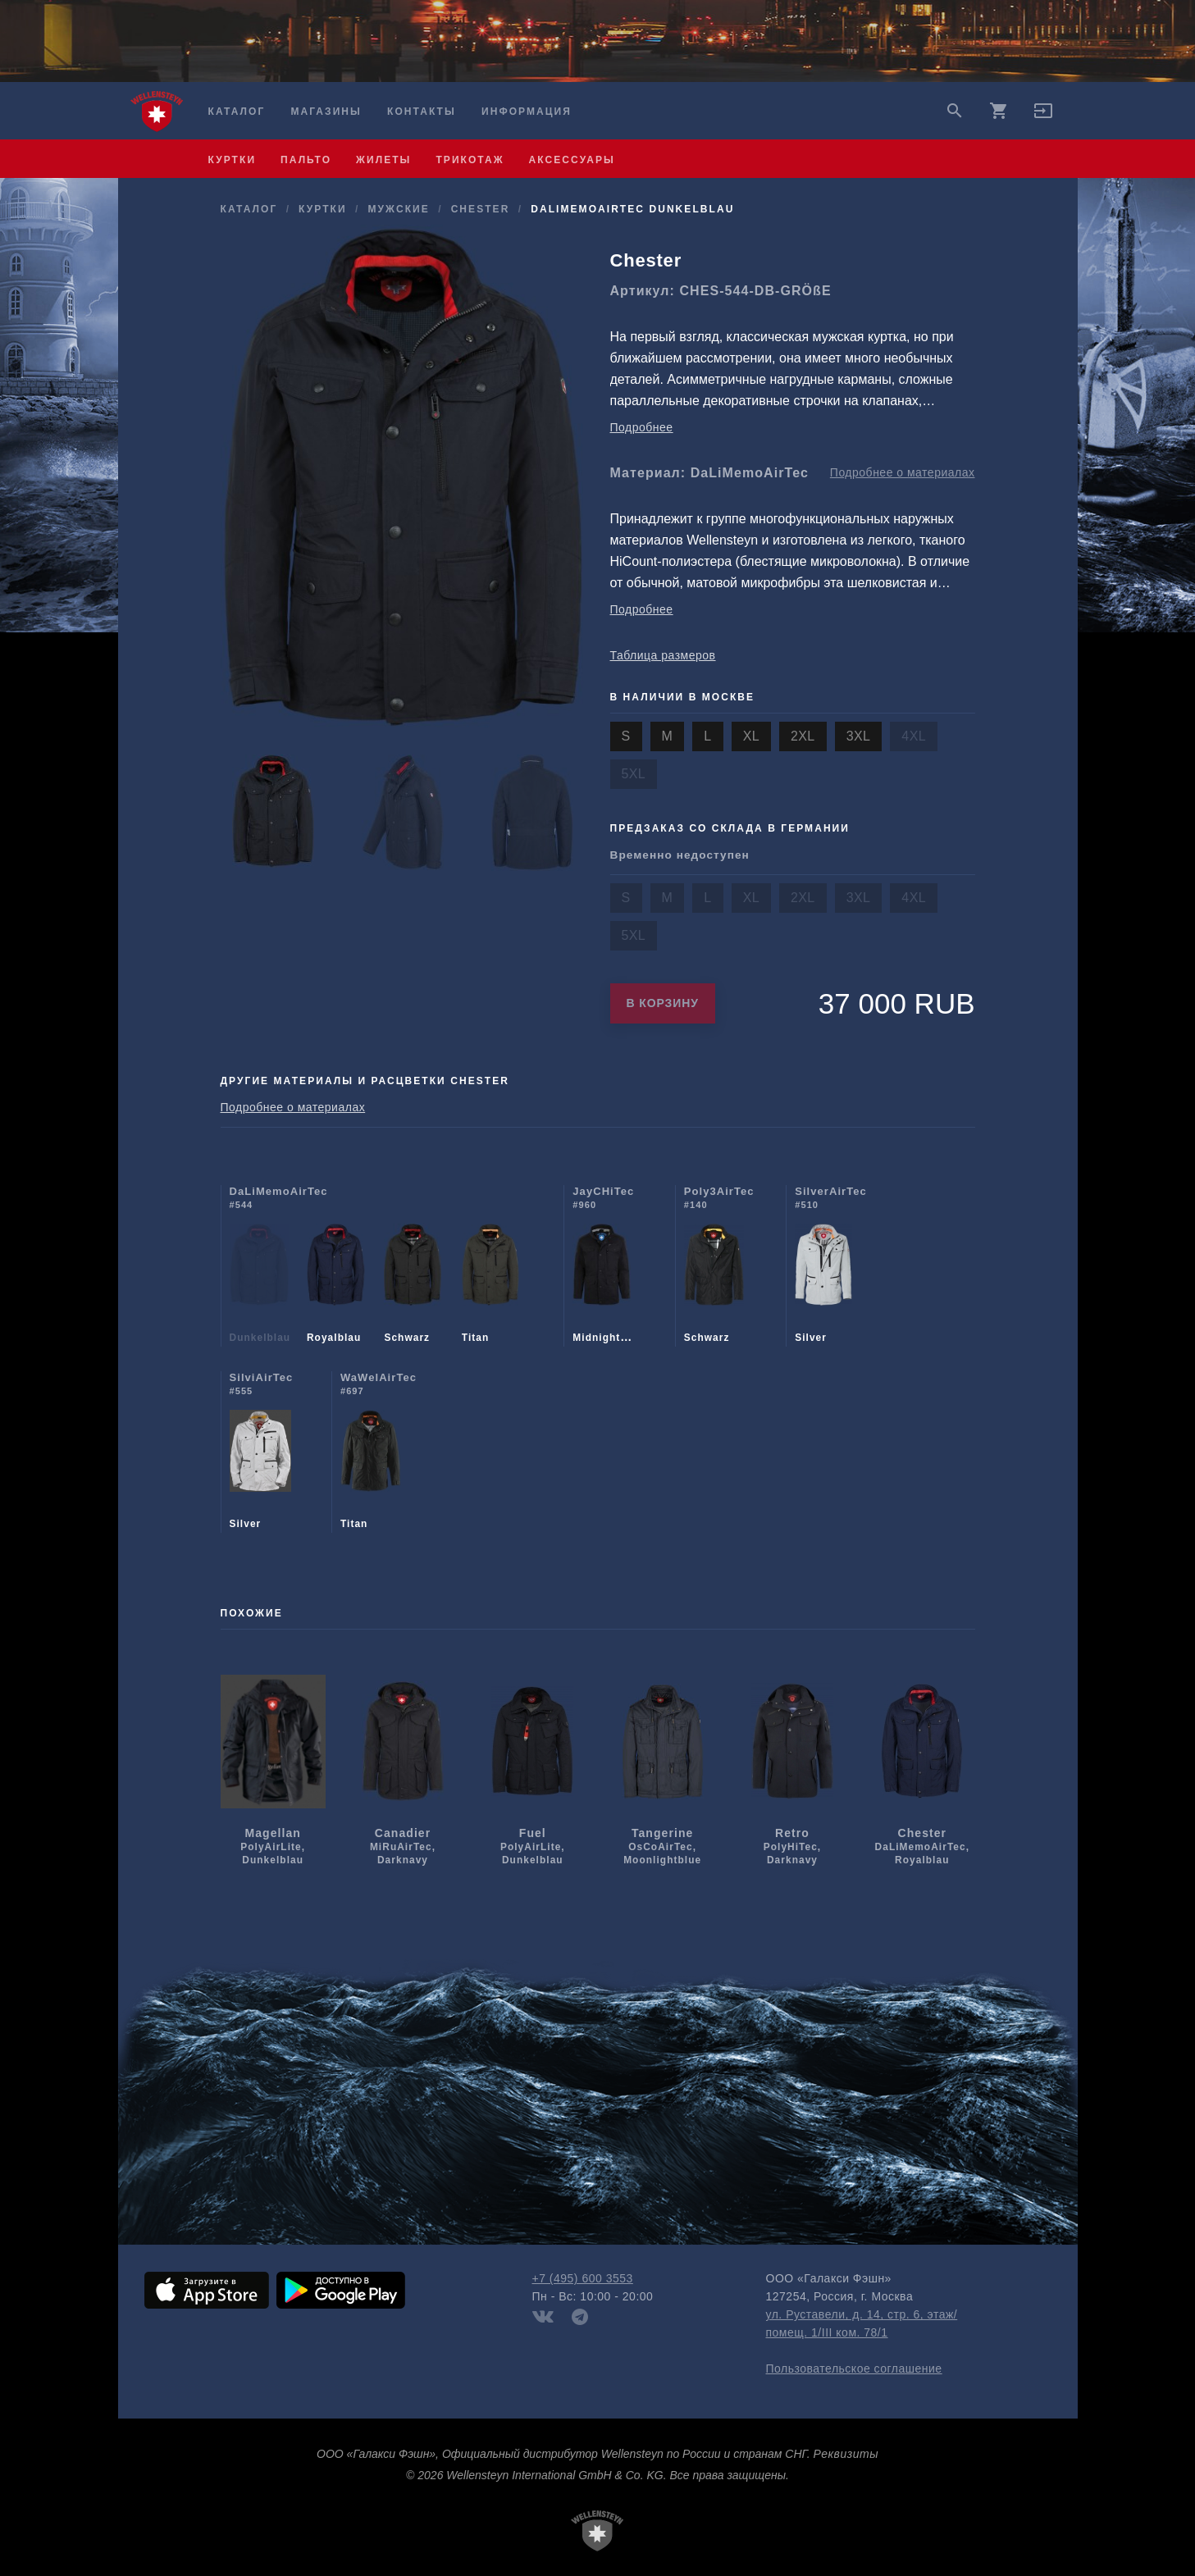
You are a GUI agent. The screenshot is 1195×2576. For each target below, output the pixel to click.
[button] (1043, 116)
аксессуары (572, 160)
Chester (480, 209)
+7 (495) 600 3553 (582, 2278)
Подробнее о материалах (902, 472)
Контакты (421, 111)
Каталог (237, 111)
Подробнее (641, 427)
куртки (232, 160)
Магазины (325, 111)
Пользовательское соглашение (854, 2368)
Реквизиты (846, 2453)
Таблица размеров (663, 655)
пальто (306, 160)
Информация (526, 111)
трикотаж (470, 160)
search (955, 111)
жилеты (383, 160)
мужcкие (398, 209)
